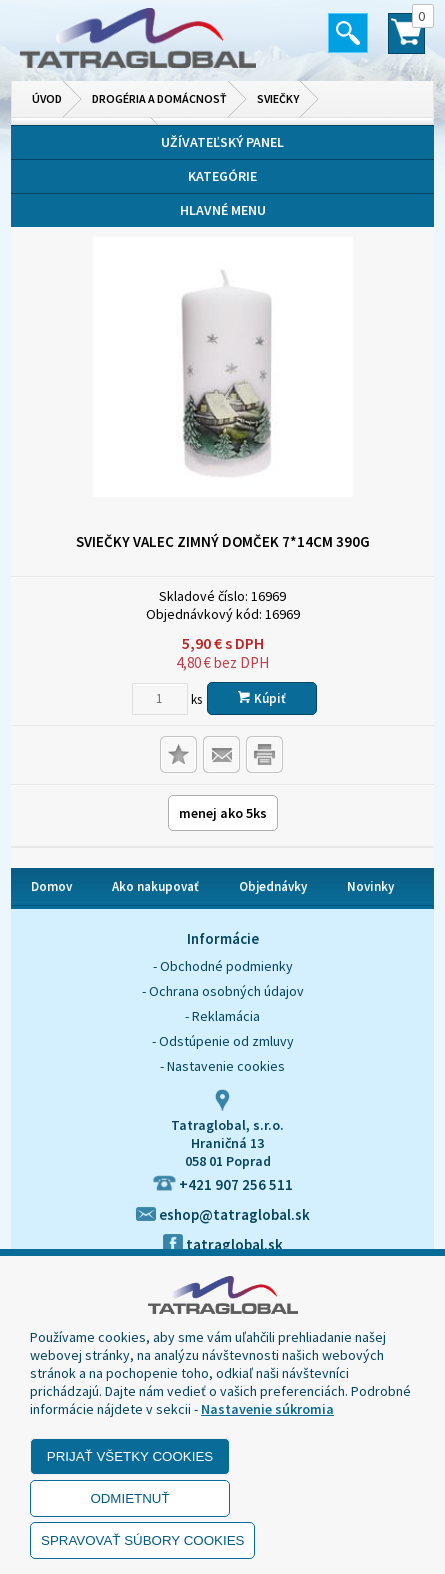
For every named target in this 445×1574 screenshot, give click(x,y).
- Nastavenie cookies (222, 1066)
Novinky (370, 886)
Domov (51, 886)
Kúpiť (262, 698)
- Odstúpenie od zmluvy (223, 1041)
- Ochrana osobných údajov (223, 991)
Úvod (47, 98)
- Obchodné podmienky (223, 966)
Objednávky (273, 886)
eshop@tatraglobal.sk (223, 1214)
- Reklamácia (222, 1016)
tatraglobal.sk (223, 1244)
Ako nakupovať (155, 886)
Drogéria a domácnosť (159, 98)
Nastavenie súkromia (267, 1409)
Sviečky (278, 98)
